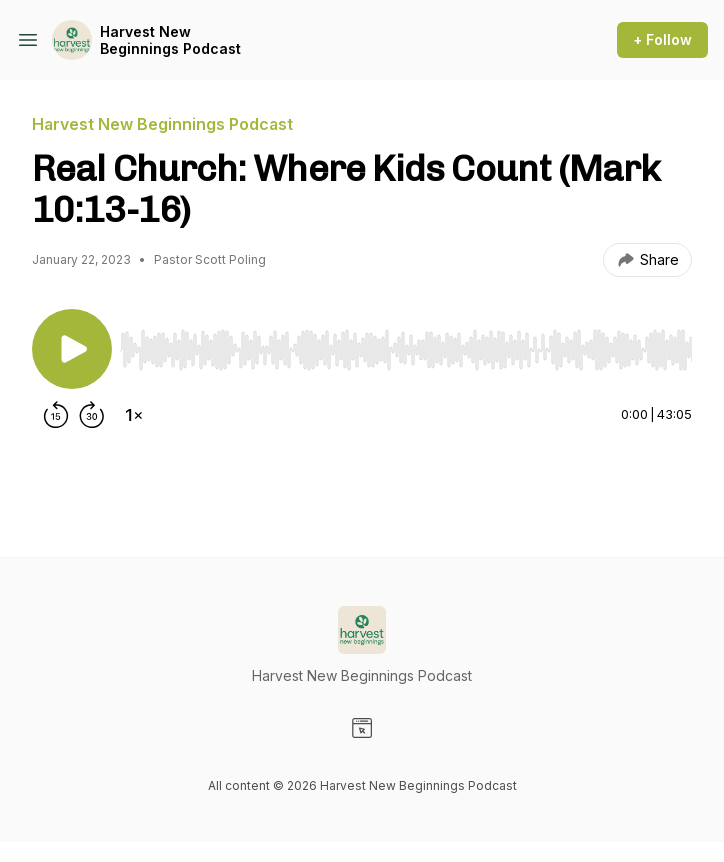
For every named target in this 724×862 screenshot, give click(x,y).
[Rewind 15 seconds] (56, 415)
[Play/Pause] (72, 349)
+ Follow (662, 39)
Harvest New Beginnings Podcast (170, 40)
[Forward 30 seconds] (92, 415)
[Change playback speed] (134, 415)
